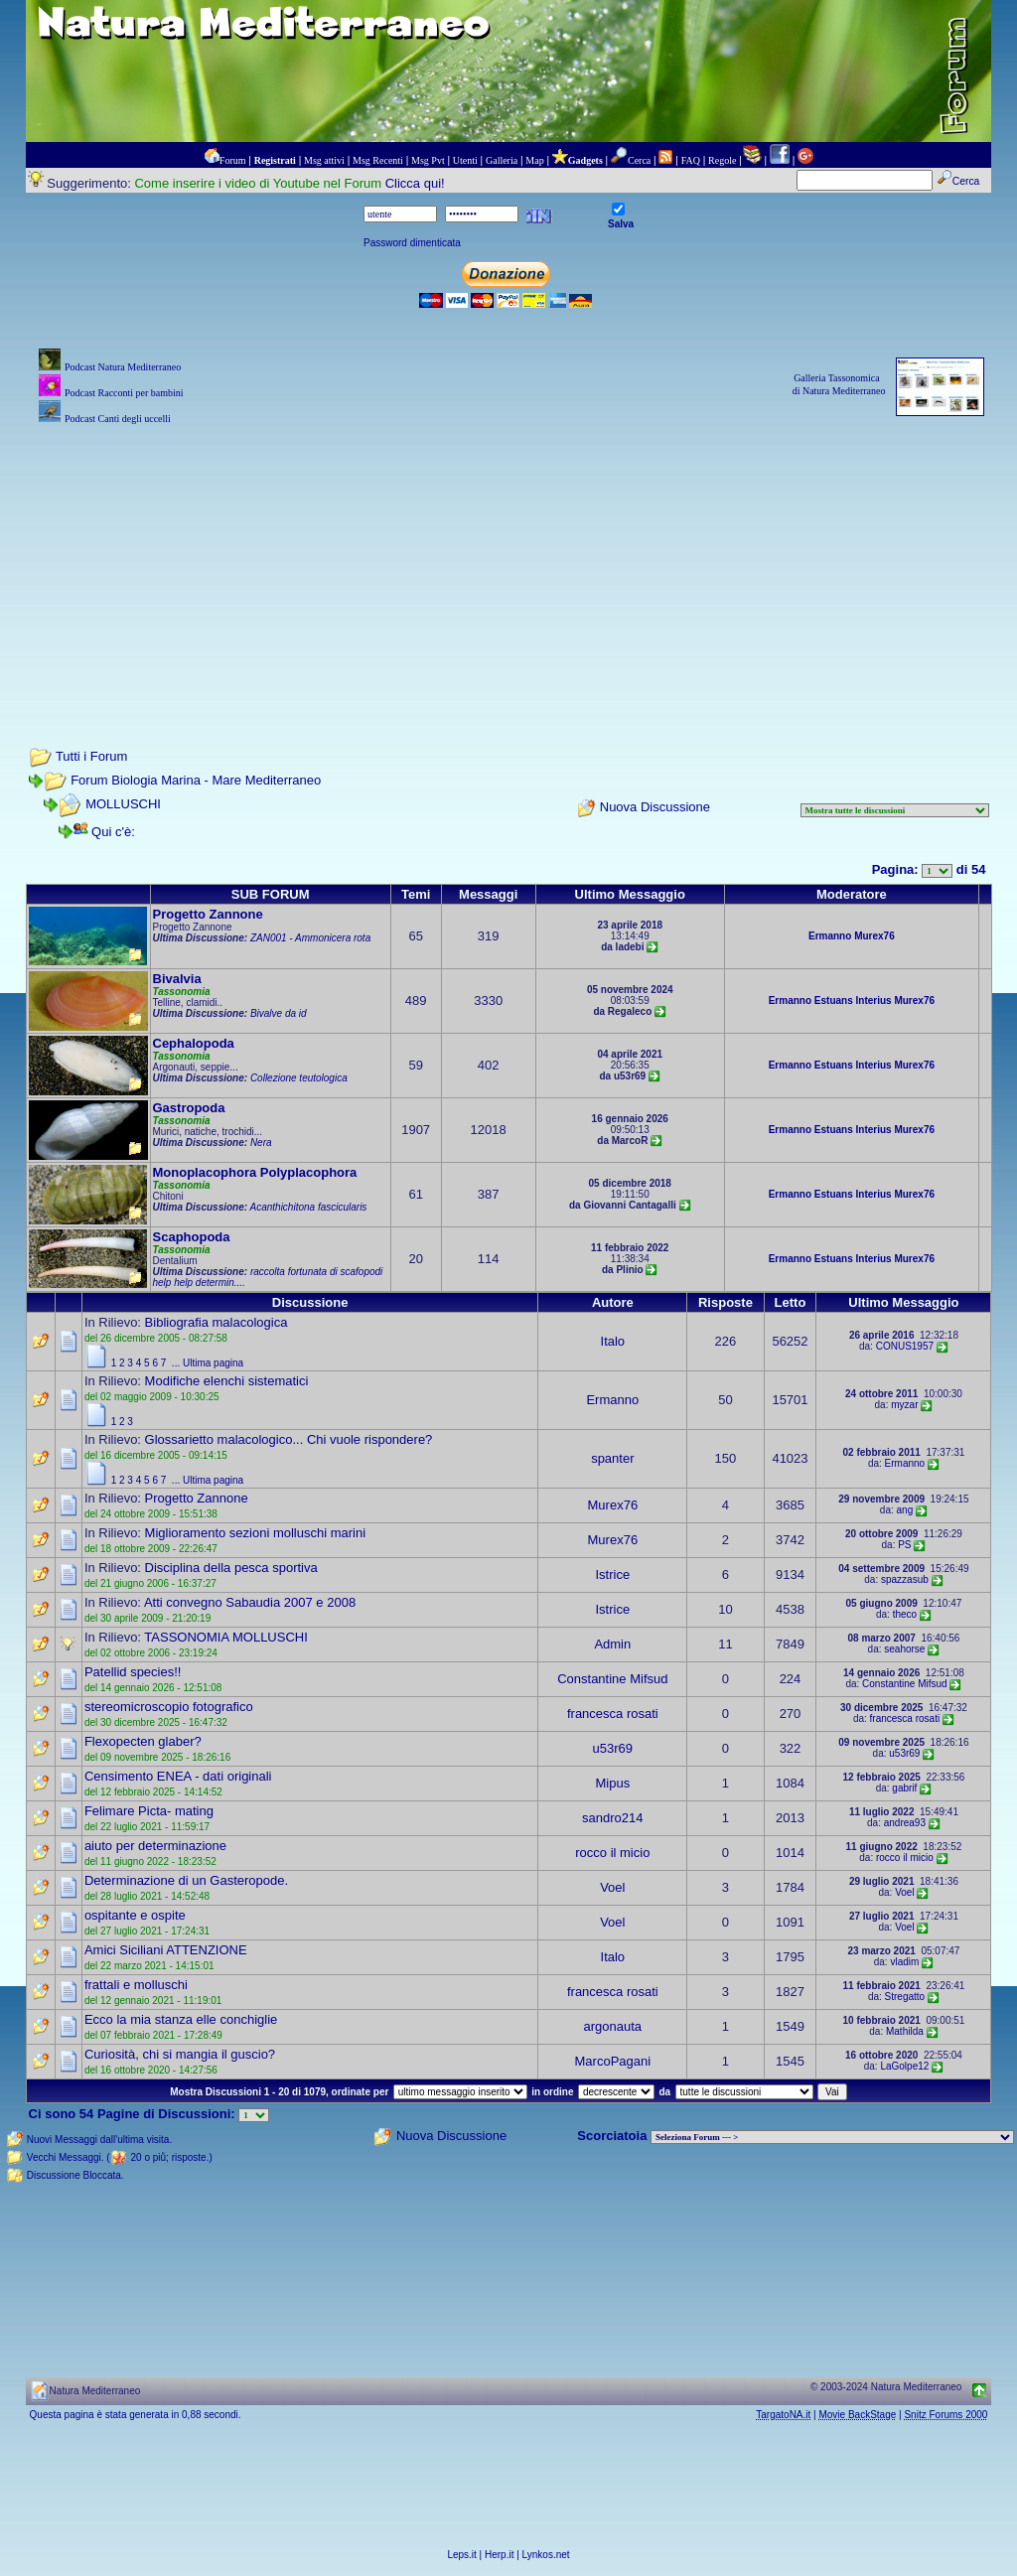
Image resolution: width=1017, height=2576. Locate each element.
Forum (232, 160)
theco (905, 1614)
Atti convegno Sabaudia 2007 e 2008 (250, 1602)
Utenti (465, 160)
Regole (722, 160)
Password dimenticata (412, 242)
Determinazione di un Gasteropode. (186, 1880)
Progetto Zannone (208, 914)
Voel (612, 1887)
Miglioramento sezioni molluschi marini (255, 1532)
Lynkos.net (546, 2554)
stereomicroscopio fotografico (168, 1706)
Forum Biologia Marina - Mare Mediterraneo (196, 780)
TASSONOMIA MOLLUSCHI (225, 1637)
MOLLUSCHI (123, 803)
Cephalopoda (193, 1043)
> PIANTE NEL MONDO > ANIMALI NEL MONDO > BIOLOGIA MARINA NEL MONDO (832, 2137)
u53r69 (613, 1748)
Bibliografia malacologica (216, 1322)
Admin (612, 1644)
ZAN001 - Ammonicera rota (310, 937)
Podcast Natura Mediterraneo (123, 366)
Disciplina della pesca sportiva (231, 1567)
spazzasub (905, 1579)
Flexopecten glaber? (143, 1741)
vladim (904, 1961)
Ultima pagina (213, 1363)
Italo (613, 1341)
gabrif (904, 1788)
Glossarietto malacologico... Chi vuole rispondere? (289, 1439)
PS (904, 1544)
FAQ (690, 160)
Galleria (501, 160)
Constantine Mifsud (612, 1678)
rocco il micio (612, 1852)
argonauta (613, 2026)
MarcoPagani (613, 2061)
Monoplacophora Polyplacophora (255, 1172)
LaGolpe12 (904, 2066)
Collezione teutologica (299, 1078)
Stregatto (905, 1996)
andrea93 (905, 1822)
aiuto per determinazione (155, 1845)
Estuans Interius (853, 1000)
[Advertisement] (509, 568)
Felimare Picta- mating (149, 1810)
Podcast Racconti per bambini (124, 392)
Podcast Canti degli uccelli (118, 418)
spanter (612, 1458)
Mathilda (905, 2031)
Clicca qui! (415, 183)
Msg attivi (324, 160)
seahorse (904, 1649)
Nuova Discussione (655, 806)
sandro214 (612, 1817)
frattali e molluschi (136, 1984)
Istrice (612, 1574)
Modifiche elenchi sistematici (227, 1380)
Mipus (612, 1783)
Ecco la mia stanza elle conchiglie (180, 2019)
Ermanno (829, 935)
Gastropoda (189, 1107)
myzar (904, 1404)
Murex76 (874, 935)
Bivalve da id (278, 1013)
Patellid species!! (133, 1671)
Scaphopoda (191, 1236)
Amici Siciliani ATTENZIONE (165, 1949)
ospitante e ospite (135, 1915)
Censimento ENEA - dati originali (178, 1776)
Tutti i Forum (91, 756)
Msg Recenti (378, 160)
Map (534, 160)
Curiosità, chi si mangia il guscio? (179, 2054)
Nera (261, 1142)
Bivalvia (177, 978)
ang (905, 1509)
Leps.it (461, 2554)
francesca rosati (612, 1713)
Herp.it (499, 2554)
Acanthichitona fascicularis (308, 1207)
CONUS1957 (905, 1346)
